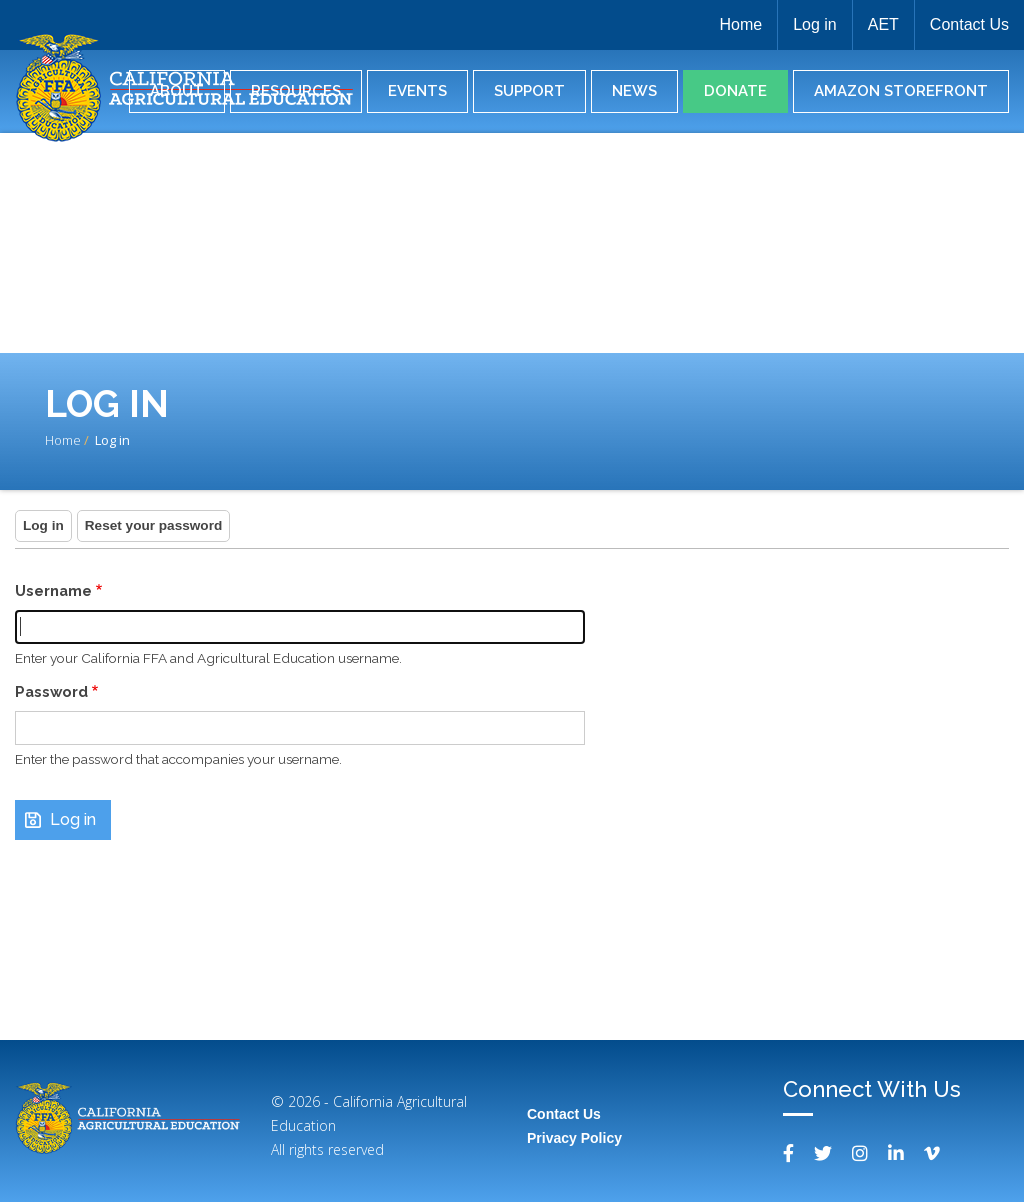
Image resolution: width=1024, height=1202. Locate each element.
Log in (815, 24)
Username (53, 590)
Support (529, 91)
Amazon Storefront (901, 91)
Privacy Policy (574, 1138)
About (177, 91)
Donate (735, 91)
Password (51, 691)
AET (883, 24)
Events (417, 91)
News (634, 91)
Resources (296, 91)
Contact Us (969, 24)
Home (740, 24)
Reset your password (154, 525)
